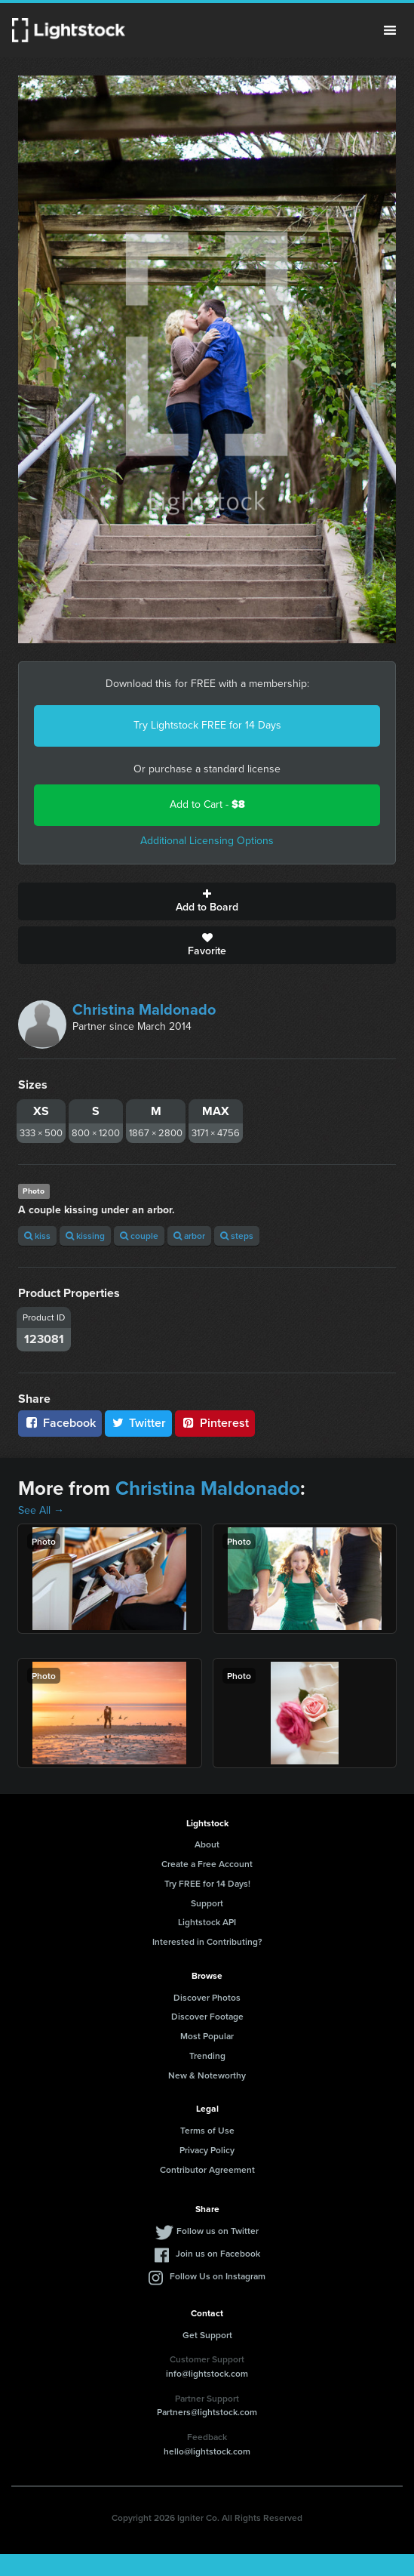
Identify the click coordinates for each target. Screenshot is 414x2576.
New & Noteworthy (207, 2075)
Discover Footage (207, 2016)
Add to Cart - (207, 804)
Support (207, 1903)
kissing (85, 1235)
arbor (189, 1235)
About (207, 1844)
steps (236, 1235)
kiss (37, 1235)
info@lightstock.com (207, 2373)
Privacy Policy (207, 2149)
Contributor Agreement (207, 2169)
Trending (207, 2055)
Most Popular (207, 2035)
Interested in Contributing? (207, 1941)
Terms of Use (207, 2130)
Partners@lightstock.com (207, 2411)
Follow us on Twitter (217, 2230)
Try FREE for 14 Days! (207, 1883)
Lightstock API (207, 1921)
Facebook (60, 1422)
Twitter (139, 1422)
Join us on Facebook (218, 2253)
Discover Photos (207, 1997)
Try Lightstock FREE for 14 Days (207, 725)
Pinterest (215, 1422)
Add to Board (207, 901)
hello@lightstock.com (207, 2451)
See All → (41, 1510)
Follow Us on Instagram (217, 2275)
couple (139, 1235)
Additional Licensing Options (207, 841)
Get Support (207, 2334)
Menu (390, 30)
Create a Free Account (207, 1863)
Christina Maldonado (144, 1009)
